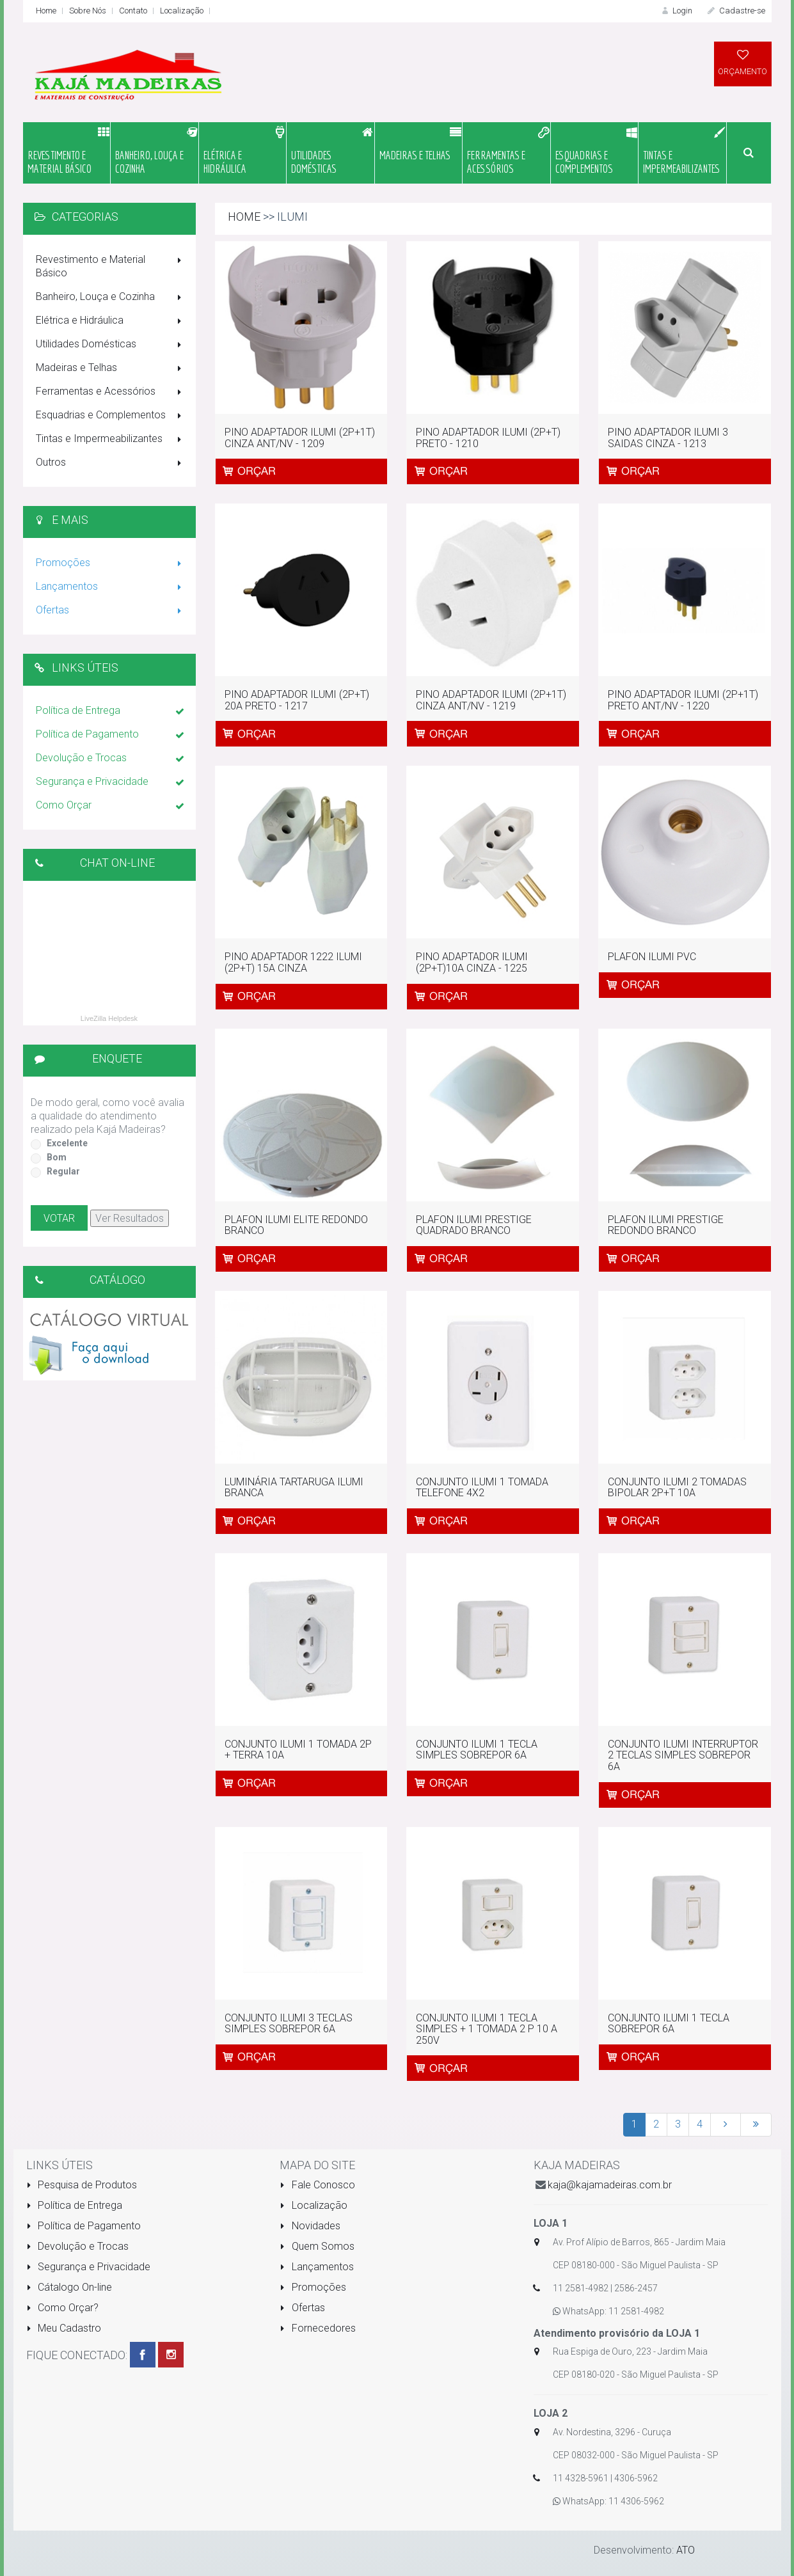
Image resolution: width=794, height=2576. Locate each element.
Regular (63, 1171)
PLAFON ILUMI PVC (652, 957)
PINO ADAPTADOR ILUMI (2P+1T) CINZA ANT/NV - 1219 (491, 700)
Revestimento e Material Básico (111, 266)
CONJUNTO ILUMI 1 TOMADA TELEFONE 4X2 (482, 1487)
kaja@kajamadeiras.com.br (610, 2185)
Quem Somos (317, 2246)
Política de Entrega (111, 711)
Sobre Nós (87, 10)
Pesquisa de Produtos (82, 2185)
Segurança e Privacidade (111, 782)
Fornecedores (318, 2328)
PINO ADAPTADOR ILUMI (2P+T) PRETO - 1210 (488, 438)
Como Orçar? (62, 2308)
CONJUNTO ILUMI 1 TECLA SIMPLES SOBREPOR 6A (476, 1750)
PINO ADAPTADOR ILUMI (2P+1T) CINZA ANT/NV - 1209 (300, 438)
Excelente (67, 1143)
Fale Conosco (317, 2185)
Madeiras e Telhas (111, 368)
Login (675, 10)
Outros (111, 463)
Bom (57, 1157)
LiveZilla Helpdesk (109, 1018)
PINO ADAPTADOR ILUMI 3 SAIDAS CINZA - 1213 (668, 438)
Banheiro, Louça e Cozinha (111, 297)
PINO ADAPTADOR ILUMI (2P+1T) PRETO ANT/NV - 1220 (683, 700)
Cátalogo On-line (69, 2287)
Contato (133, 10)
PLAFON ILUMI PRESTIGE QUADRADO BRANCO (474, 1225)
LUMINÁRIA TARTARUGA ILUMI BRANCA (294, 1487)
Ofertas (111, 611)
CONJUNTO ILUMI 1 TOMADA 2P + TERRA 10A (298, 1750)
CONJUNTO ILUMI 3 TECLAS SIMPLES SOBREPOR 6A (289, 2023)
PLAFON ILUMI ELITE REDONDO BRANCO (296, 1225)
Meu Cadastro (64, 2328)
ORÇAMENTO (743, 62)
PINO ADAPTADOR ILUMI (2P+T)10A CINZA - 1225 (472, 962)
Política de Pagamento (111, 735)
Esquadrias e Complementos (111, 416)
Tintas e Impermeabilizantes (111, 439)
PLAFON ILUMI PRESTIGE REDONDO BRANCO (666, 1225)
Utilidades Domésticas (111, 345)
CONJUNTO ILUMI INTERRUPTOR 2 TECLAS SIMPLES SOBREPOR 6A (683, 1755)
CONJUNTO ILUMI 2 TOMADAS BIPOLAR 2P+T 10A (677, 1487)
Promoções (111, 564)
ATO (685, 2550)
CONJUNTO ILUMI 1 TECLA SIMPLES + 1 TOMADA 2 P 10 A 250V (486, 2029)
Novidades (310, 2226)
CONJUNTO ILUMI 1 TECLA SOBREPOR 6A (668, 2023)
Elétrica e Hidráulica (111, 321)
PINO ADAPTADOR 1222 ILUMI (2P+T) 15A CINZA (293, 962)
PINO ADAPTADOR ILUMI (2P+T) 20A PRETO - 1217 (297, 700)
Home (46, 10)
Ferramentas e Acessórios (111, 392)
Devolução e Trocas (111, 759)
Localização (181, 10)
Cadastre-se (735, 10)
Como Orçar (111, 806)
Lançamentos (111, 587)
